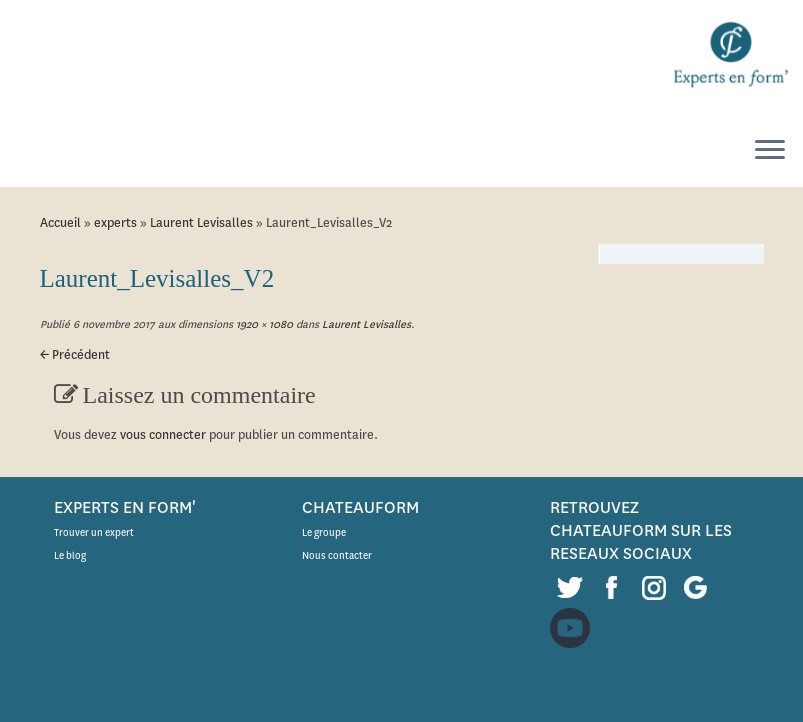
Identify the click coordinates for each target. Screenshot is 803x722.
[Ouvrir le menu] (770, 151)
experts (115, 222)
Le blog (70, 555)
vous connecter (163, 434)
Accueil (60, 222)
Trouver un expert (94, 532)
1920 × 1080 (263, 324)
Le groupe (324, 532)
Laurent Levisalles (201, 222)
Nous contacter (337, 555)
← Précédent (75, 354)
